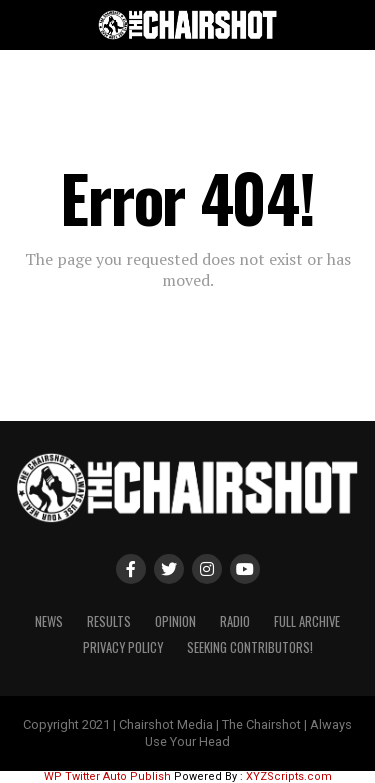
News (49, 621)
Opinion (175, 621)
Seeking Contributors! (250, 647)
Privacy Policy (123, 647)
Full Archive (307, 621)
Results (109, 621)
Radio (235, 621)
